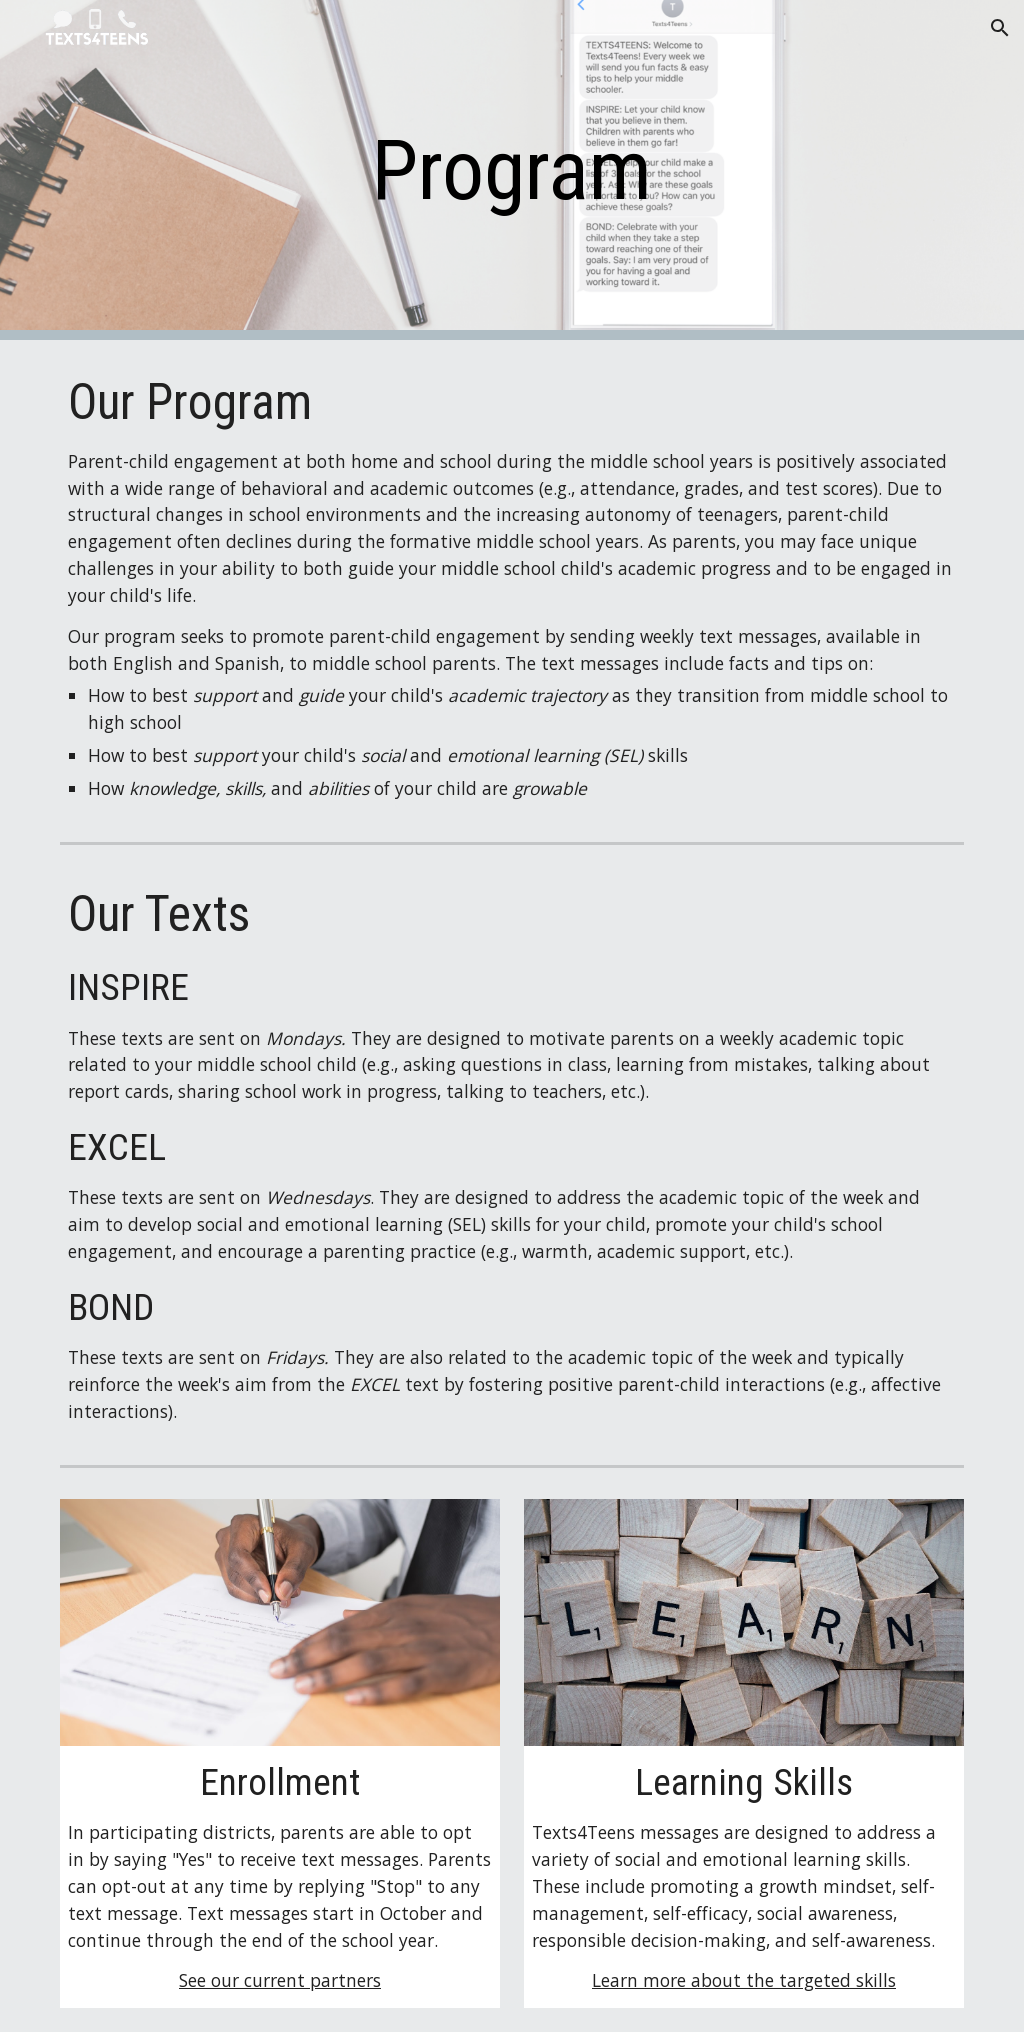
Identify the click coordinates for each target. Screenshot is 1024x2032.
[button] (1000, 28)
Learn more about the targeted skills (744, 1980)
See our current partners (280, 1980)
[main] (511, 170)
